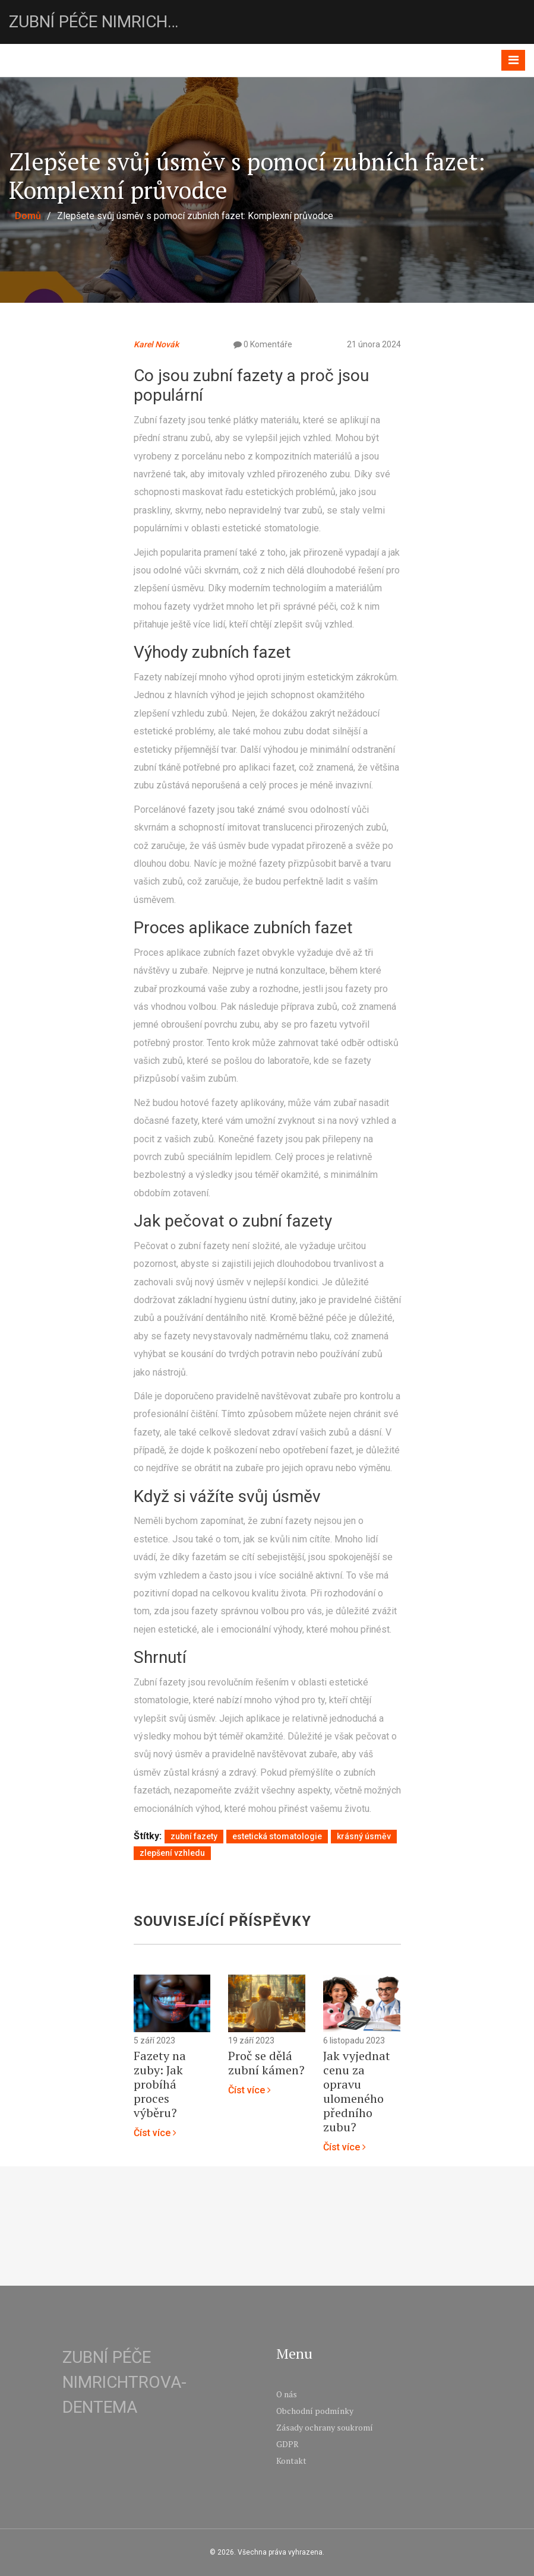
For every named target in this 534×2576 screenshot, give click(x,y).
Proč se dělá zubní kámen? (266, 2063)
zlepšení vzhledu (172, 1853)
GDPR (287, 2444)
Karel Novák (156, 344)
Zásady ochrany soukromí (324, 2427)
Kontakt (291, 2460)
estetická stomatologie (277, 1836)
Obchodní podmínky (314, 2410)
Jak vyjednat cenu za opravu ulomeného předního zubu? (356, 2091)
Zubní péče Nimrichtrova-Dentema (98, 21)
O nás (286, 2394)
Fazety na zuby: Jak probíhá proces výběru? (160, 2084)
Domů (28, 215)
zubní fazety (193, 1836)
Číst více (155, 2132)
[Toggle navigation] (513, 60)
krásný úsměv (364, 1836)
